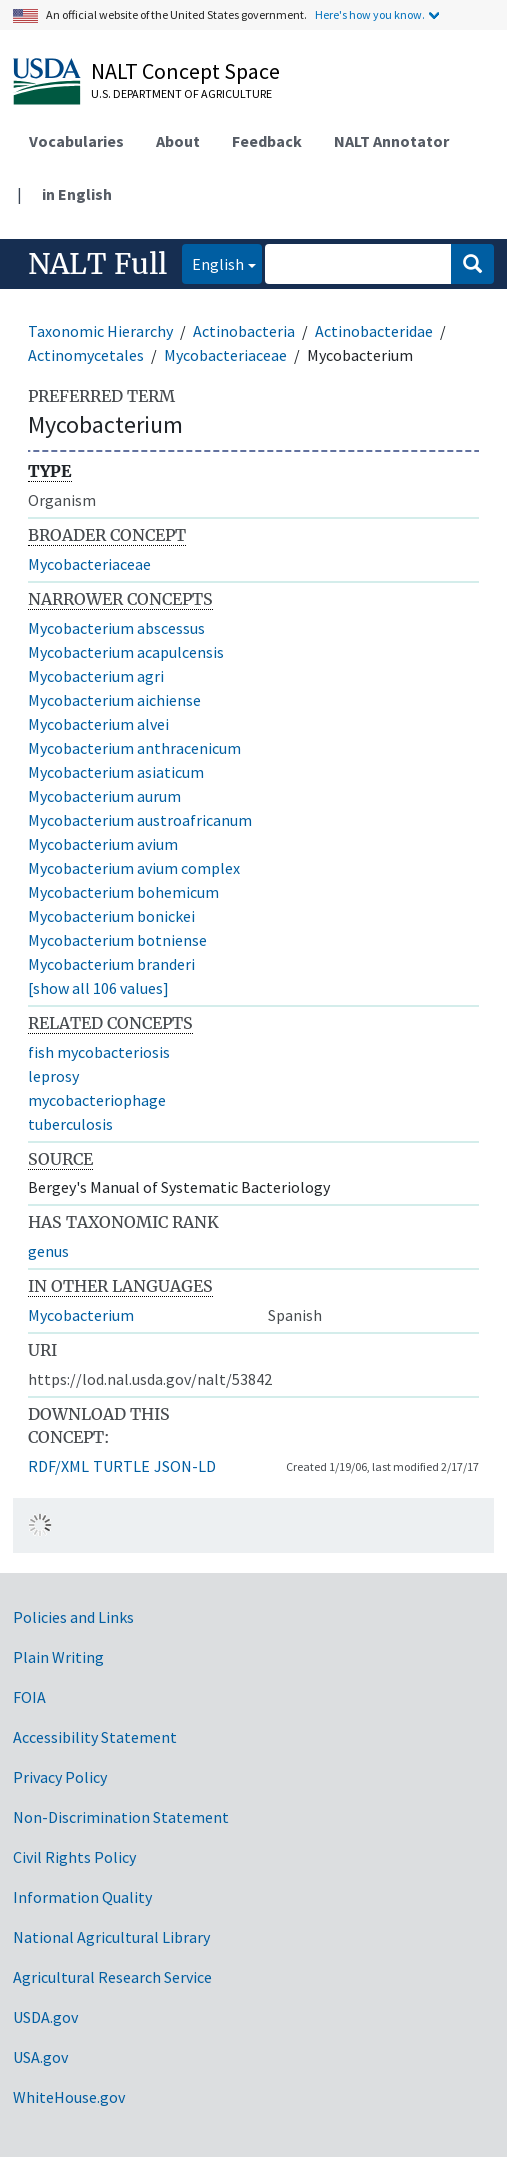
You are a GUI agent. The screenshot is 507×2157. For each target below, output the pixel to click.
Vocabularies (76, 141)
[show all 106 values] (98, 988)
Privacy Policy (60, 1777)
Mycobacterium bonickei (111, 916)
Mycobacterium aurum (104, 796)
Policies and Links (73, 1617)
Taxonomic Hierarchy (100, 331)
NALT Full (97, 264)
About (178, 141)
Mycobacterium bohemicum (123, 892)
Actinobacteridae (374, 331)
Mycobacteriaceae (225, 355)
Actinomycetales (86, 355)
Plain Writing (58, 1657)
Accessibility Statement (95, 1737)
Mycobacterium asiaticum (116, 772)
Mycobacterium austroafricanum (140, 820)
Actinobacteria (244, 331)
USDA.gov (45, 2017)
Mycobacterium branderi (111, 964)
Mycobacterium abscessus (116, 628)
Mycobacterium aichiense (114, 700)
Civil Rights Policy (74, 1857)
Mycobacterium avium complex (134, 868)
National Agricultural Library (111, 1937)
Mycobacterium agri (96, 676)
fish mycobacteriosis (99, 1052)
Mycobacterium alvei (98, 724)
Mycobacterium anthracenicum (134, 748)
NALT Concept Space (185, 71)
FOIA (29, 1697)
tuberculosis (70, 1124)
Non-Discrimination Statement (121, 1817)
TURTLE (121, 1466)
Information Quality (82, 1897)
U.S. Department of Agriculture (181, 93)
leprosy (53, 1076)
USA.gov (40, 2057)
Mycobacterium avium (103, 844)
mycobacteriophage (97, 1100)
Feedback (267, 141)
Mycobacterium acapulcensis (126, 652)
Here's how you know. (370, 14)
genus (48, 1251)
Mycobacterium (81, 1315)
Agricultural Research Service (112, 1977)
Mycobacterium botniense (117, 940)
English (213, 262)
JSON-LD (185, 1466)
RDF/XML (58, 1466)
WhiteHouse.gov (69, 2097)
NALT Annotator (391, 141)
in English (77, 194)
